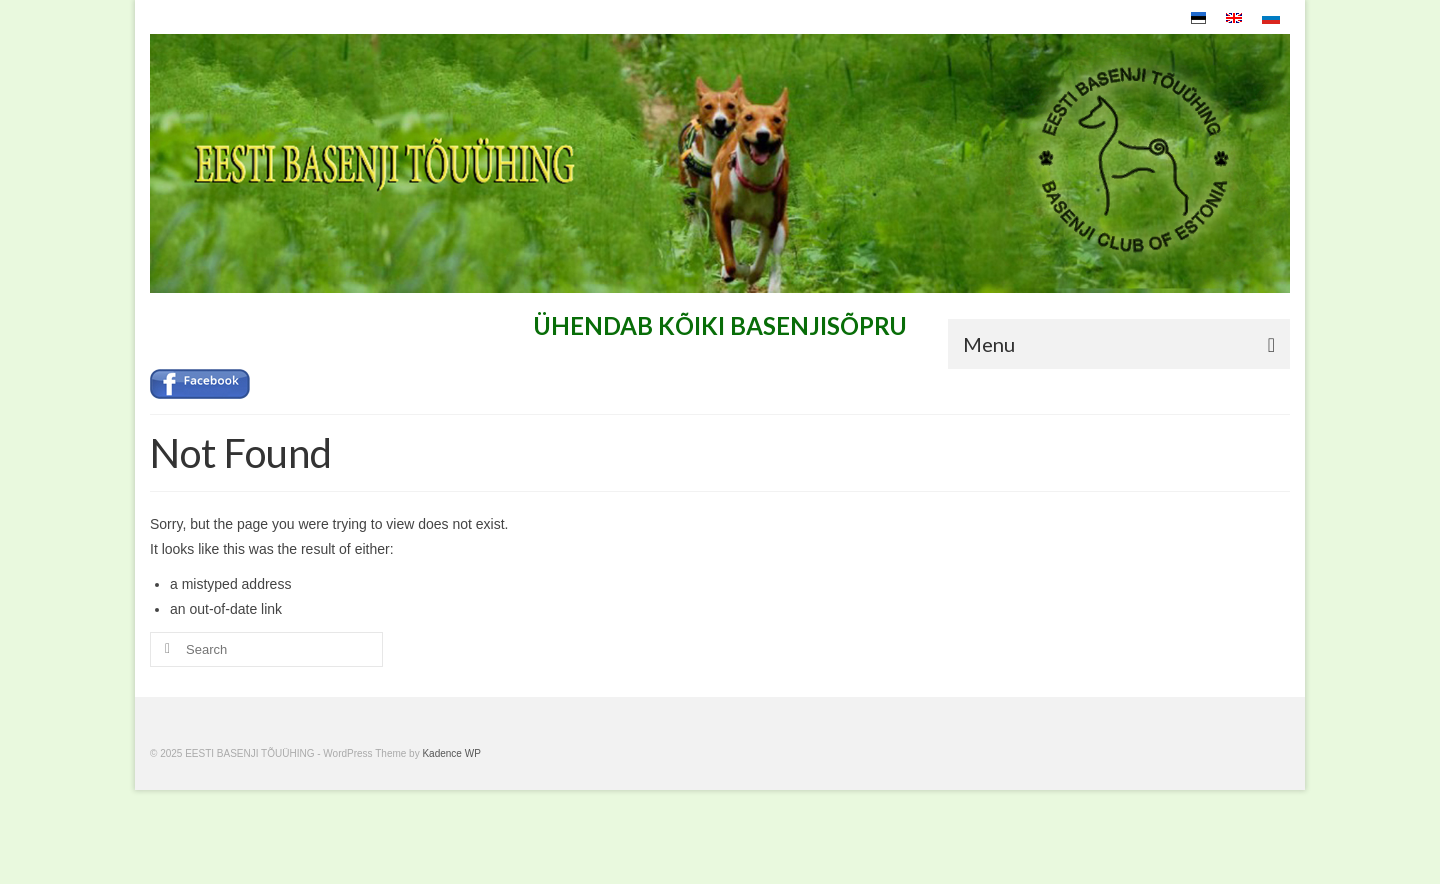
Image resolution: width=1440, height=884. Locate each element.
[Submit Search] (165, 649)
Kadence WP (451, 753)
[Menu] (1119, 344)
